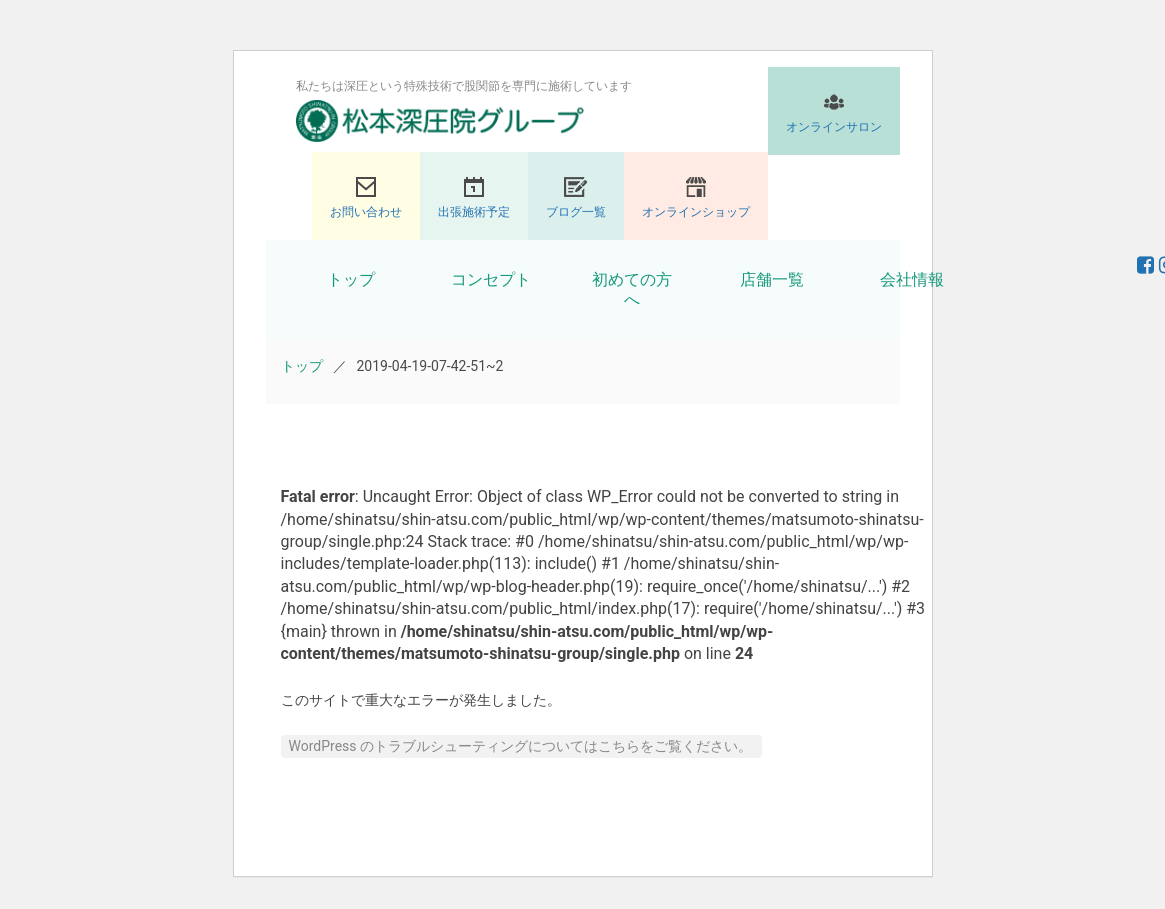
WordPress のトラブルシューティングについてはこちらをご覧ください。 (521, 746)
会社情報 (912, 279)
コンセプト (491, 279)
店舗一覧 (772, 279)
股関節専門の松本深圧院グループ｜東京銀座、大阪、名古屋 (440, 121)
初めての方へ (632, 289)
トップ (351, 279)
